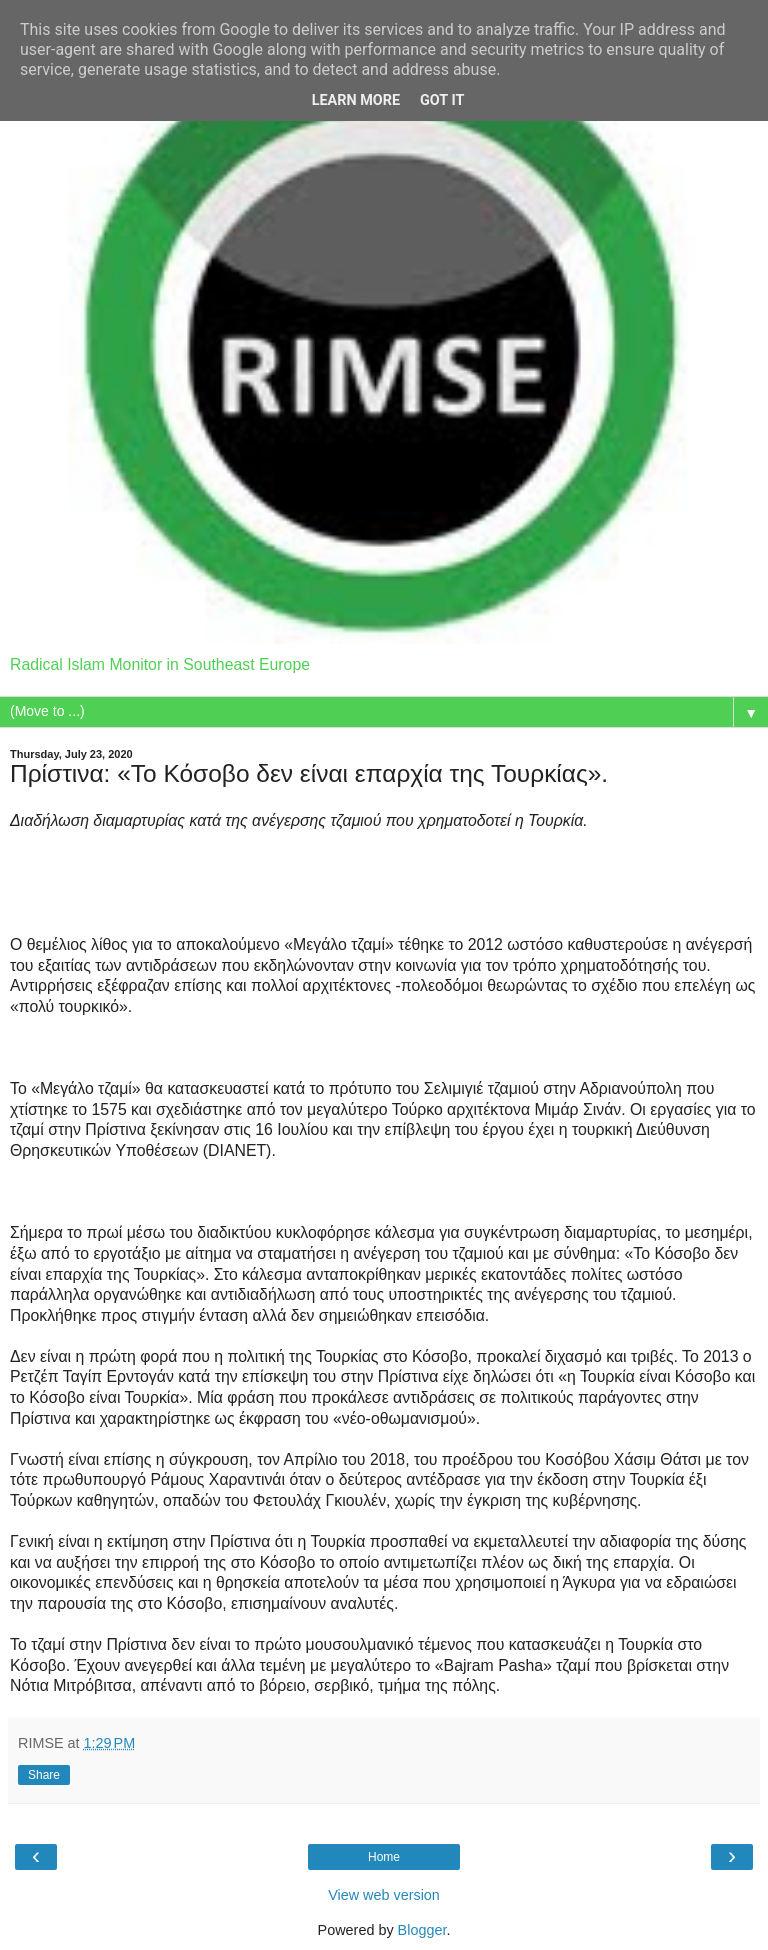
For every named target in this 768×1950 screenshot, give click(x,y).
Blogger (422, 1930)
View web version (384, 1895)
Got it (442, 100)
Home (384, 1857)
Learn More (356, 100)
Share (44, 1775)
